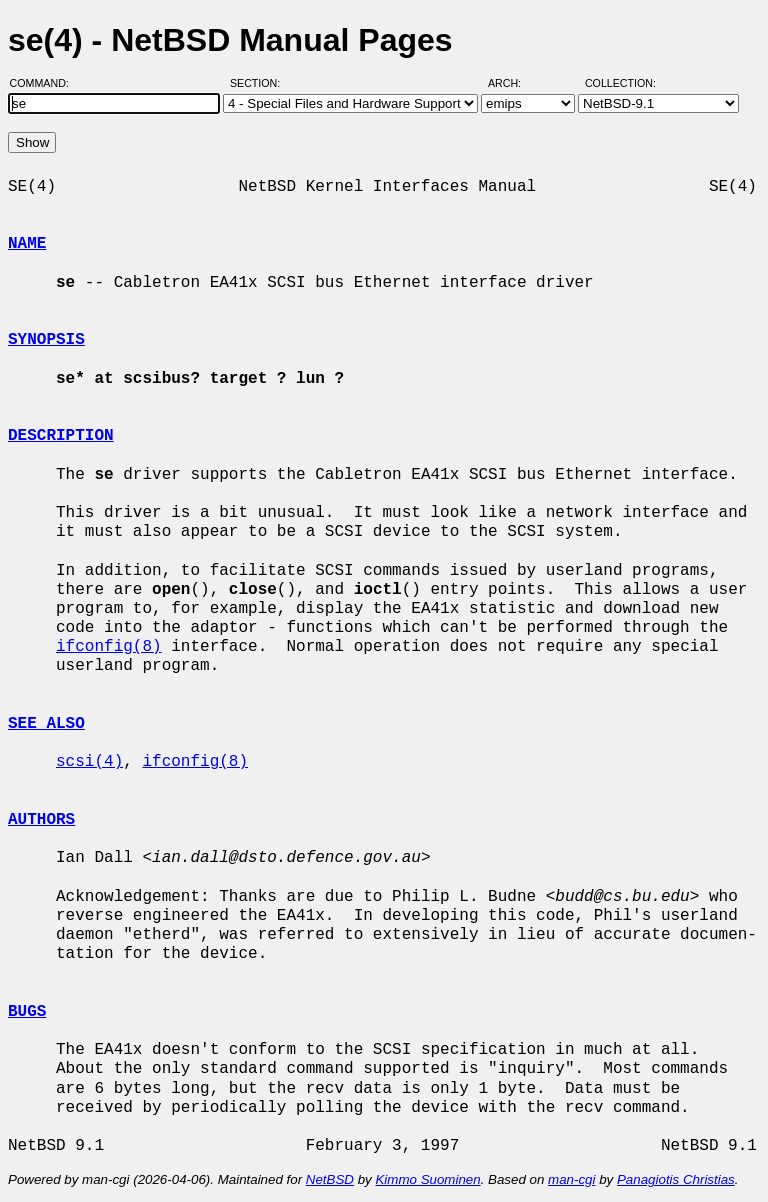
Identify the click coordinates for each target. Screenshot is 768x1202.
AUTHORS (41, 820)
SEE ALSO (46, 724)
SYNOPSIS (46, 340)
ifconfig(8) (109, 647)
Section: (259, 83)
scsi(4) (89, 762)
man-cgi (571, 1179)
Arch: (513, 83)
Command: (45, 83)
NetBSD (330, 1179)
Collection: (620, 83)
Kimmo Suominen (427, 1179)
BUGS (27, 1012)
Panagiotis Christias (676, 1179)
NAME (27, 244)
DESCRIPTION (61, 436)
